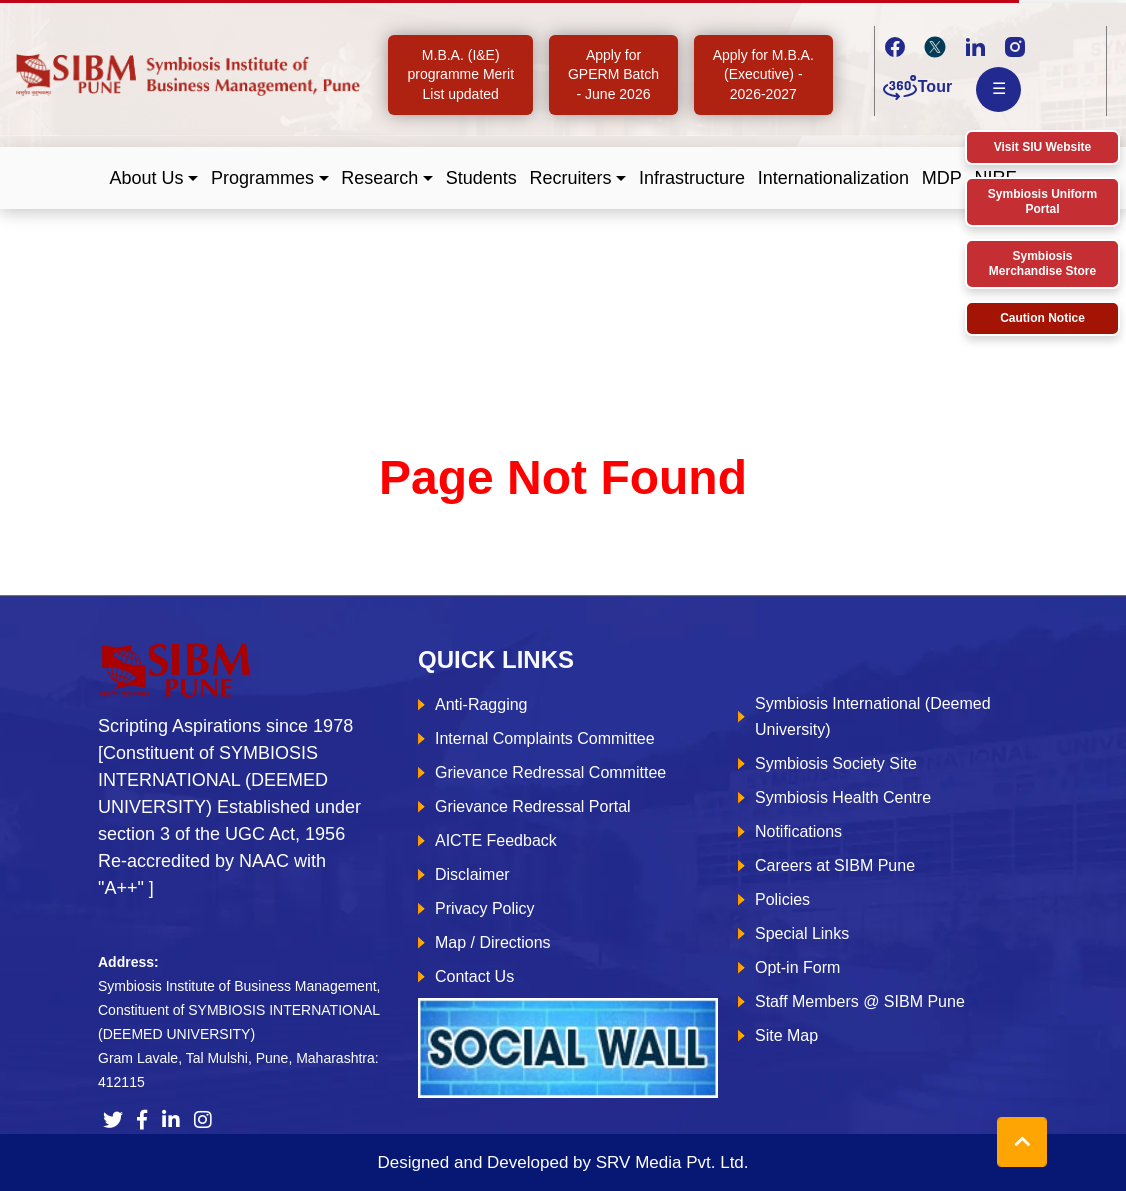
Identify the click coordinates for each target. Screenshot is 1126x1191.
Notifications (798, 831)
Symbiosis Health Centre (843, 797)
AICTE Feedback (496, 840)
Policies (782, 899)
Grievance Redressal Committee (550, 772)
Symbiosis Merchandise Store (1042, 263)
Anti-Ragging (481, 704)
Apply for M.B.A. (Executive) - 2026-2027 (763, 74)
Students (481, 178)
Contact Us (474, 976)
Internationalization (833, 178)
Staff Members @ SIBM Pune (860, 1001)
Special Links (802, 933)
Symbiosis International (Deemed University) (873, 716)
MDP (942, 178)
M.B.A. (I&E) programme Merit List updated (460, 74)
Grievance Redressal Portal (533, 806)
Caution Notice (1042, 318)
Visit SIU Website (1043, 147)
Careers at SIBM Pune (835, 865)
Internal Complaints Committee (545, 738)
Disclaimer (472, 874)
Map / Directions (493, 942)
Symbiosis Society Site (836, 763)
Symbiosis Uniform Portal (1042, 201)
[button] (154, 178)
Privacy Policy (485, 908)
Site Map (786, 1035)
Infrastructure (692, 178)
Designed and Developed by (562, 1162)
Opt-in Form (797, 967)
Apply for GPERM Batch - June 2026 (613, 74)
